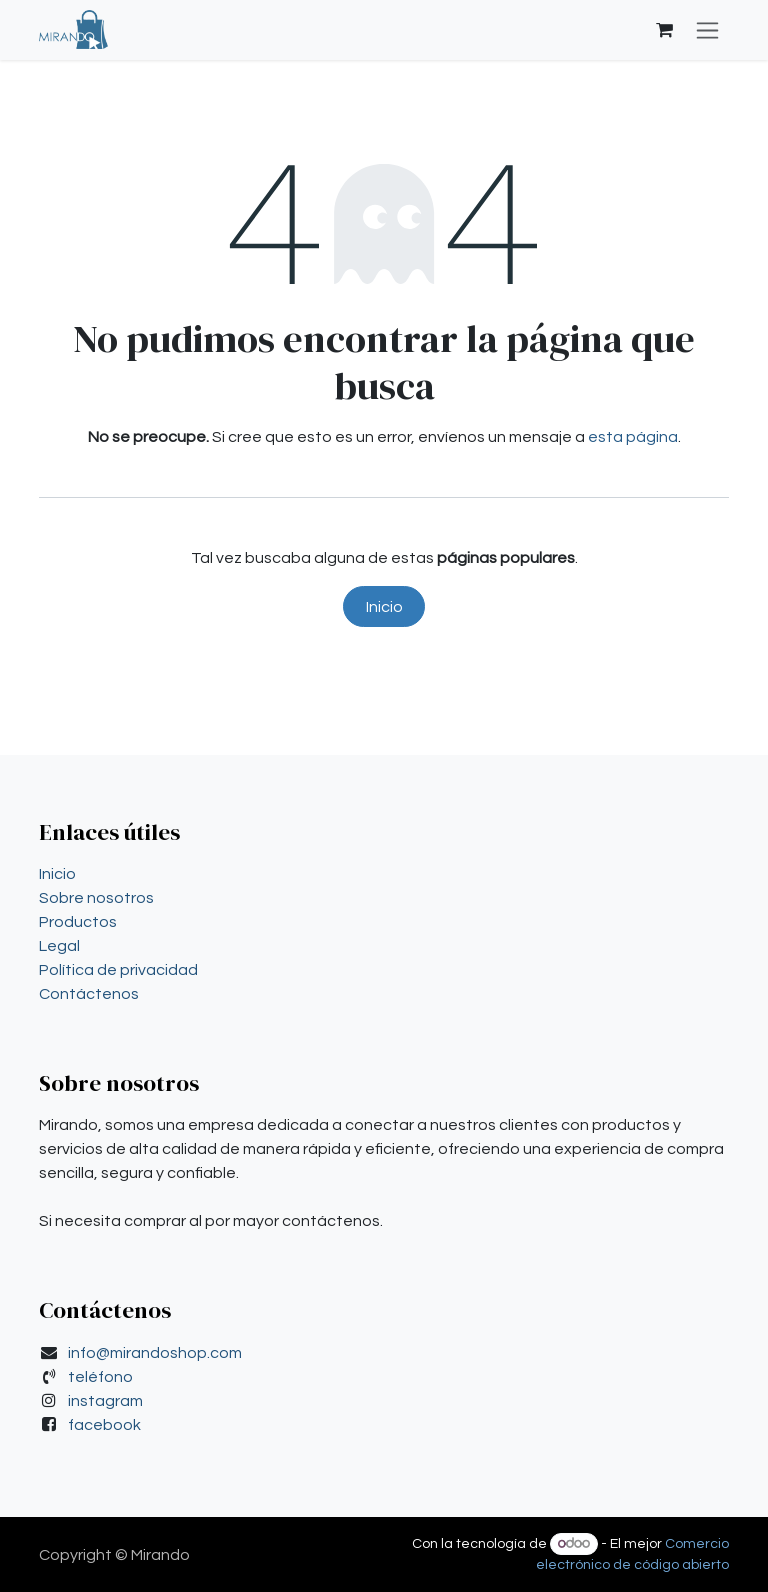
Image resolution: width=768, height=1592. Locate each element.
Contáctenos (89, 994)
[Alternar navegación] (707, 30)
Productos (78, 922)
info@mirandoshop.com (155, 1353)
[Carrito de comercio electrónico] (664, 30)
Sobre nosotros (96, 898)
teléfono (100, 1377)
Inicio (384, 607)
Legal (59, 946)
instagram (105, 1401)
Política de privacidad (118, 970)
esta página (633, 437)
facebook (104, 1425)
